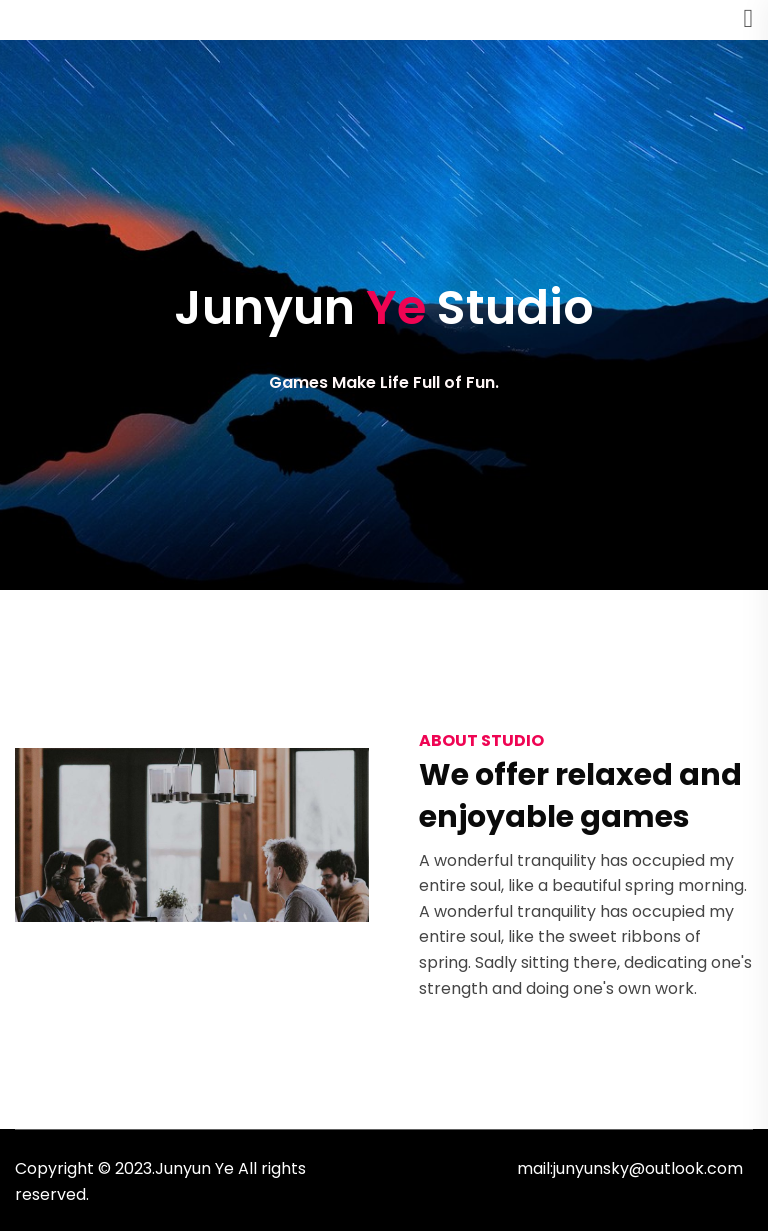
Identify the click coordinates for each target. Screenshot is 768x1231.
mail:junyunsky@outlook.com (630, 1168)
